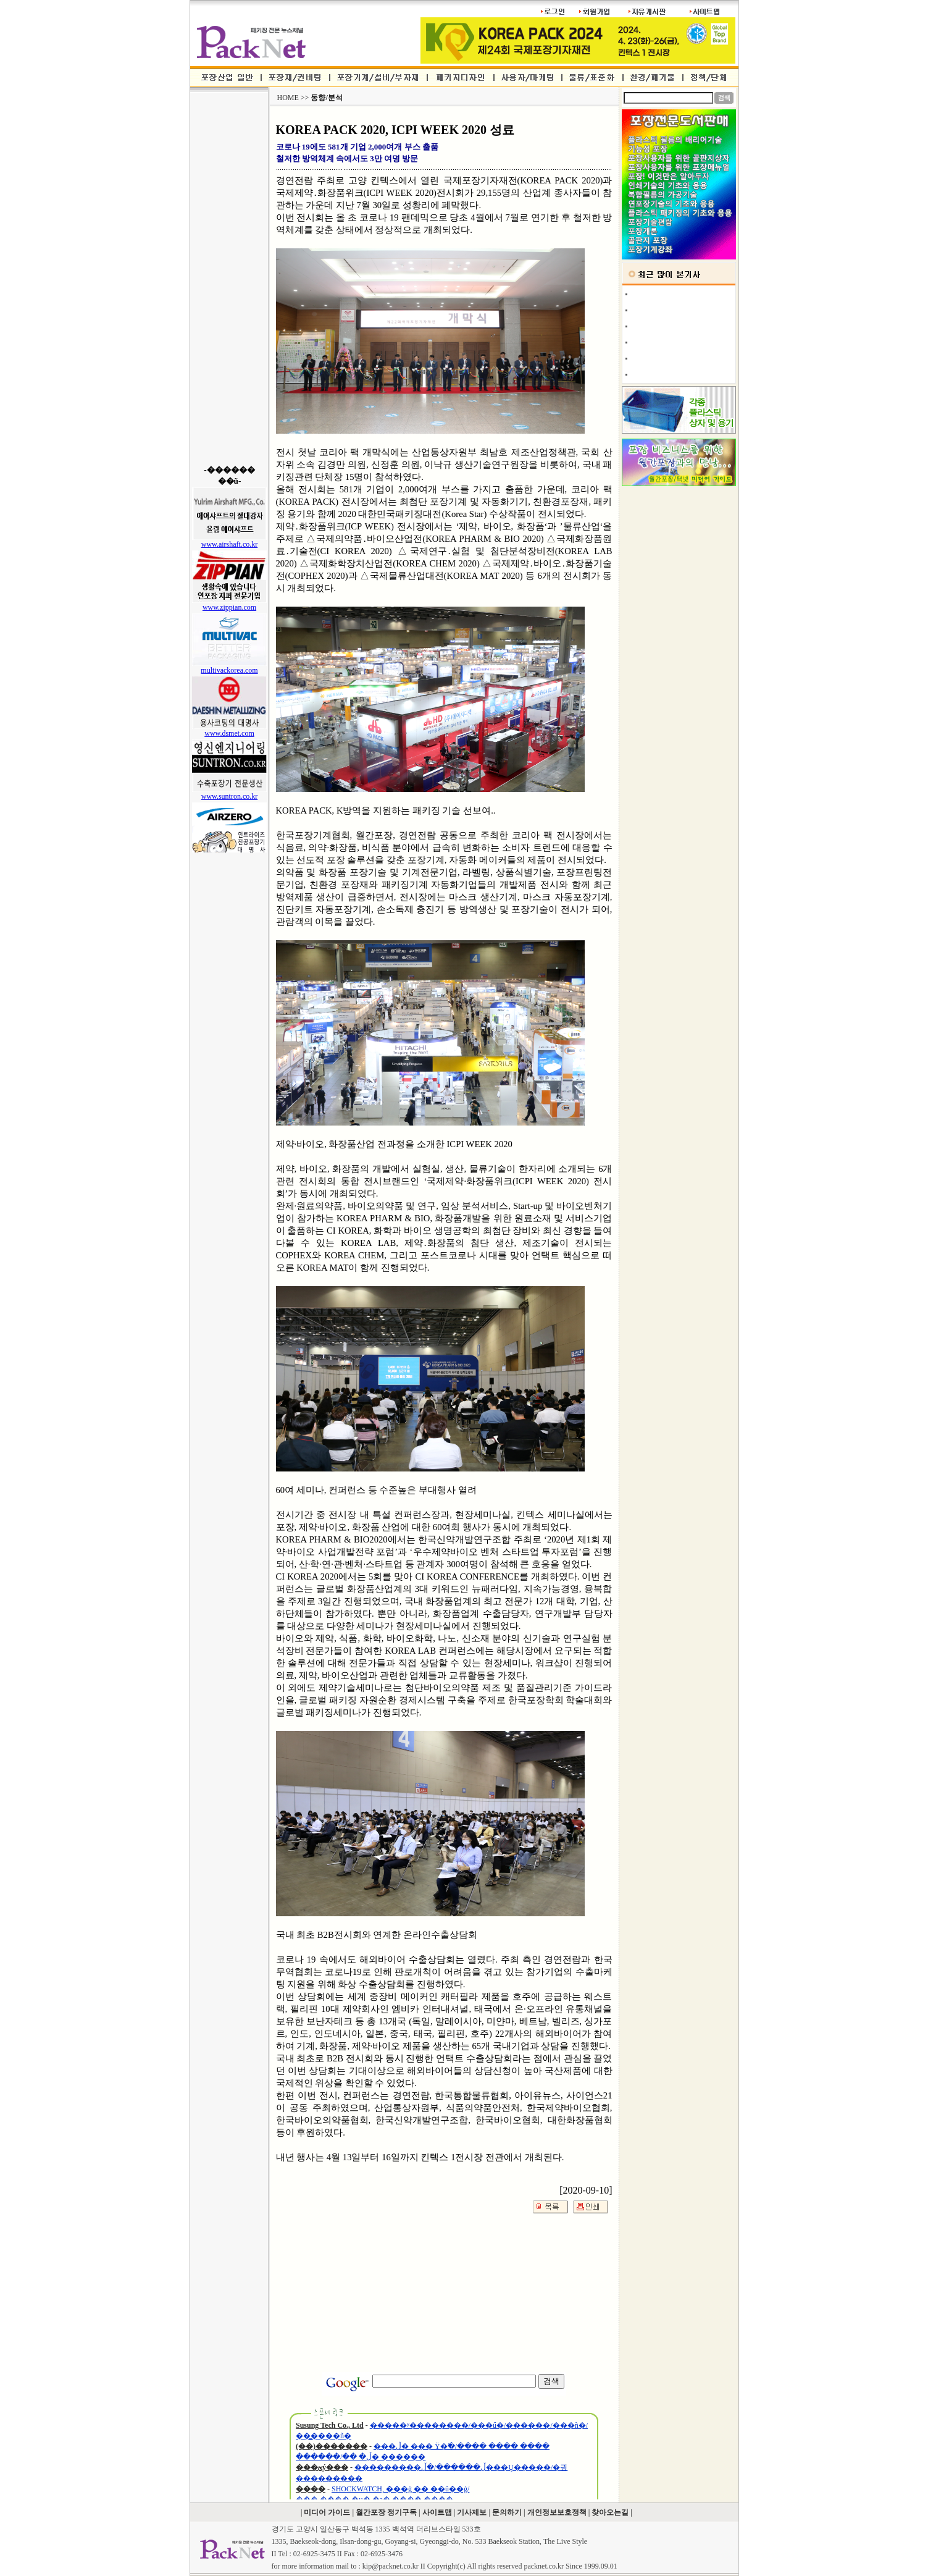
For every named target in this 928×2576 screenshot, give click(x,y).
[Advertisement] (229, 278)
